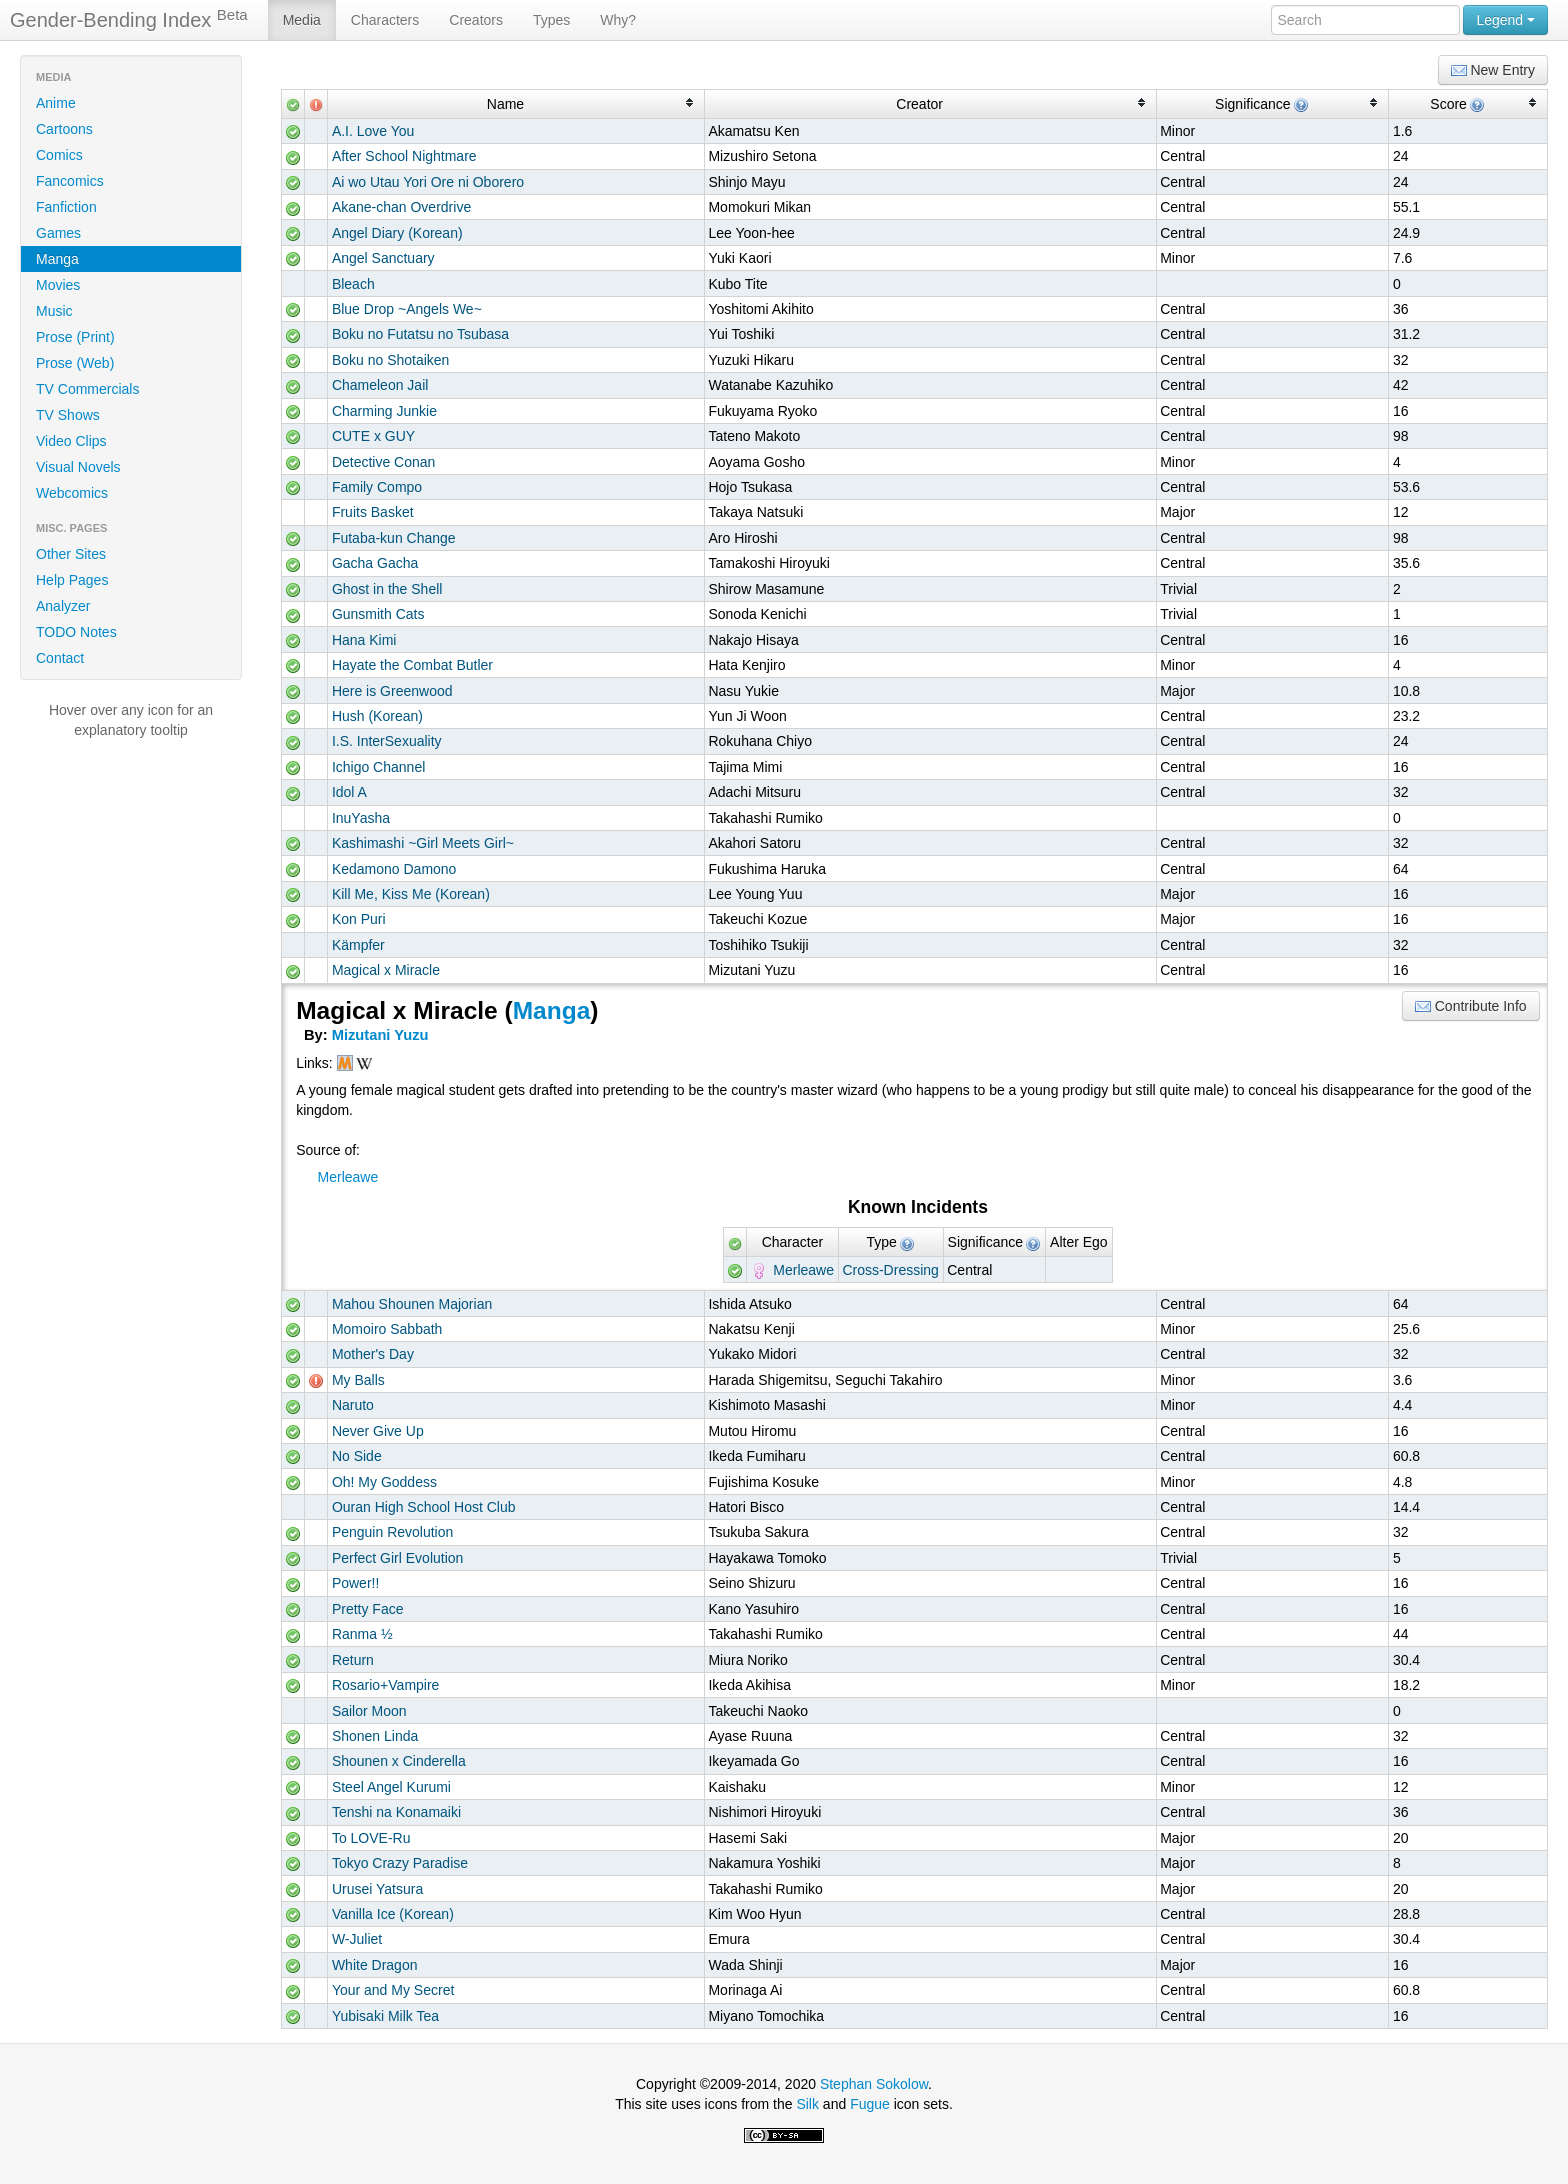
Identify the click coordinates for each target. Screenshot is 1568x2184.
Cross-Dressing (890, 1270)
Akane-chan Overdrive (401, 207)
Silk (807, 2104)
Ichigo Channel (378, 767)
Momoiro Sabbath (387, 1329)
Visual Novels (78, 467)
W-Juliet (357, 1939)
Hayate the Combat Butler (412, 665)
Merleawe (348, 1177)
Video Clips (71, 441)
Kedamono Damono (394, 869)
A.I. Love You (373, 131)
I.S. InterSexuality (387, 741)
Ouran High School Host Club (424, 1507)
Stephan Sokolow (874, 2084)
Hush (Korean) (377, 716)
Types (551, 20)
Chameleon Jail (380, 385)
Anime (56, 103)
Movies (58, 285)
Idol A (349, 792)
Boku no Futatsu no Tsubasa (420, 334)
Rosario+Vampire (386, 1685)
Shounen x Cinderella (399, 1761)
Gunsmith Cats (378, 614)
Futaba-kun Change (394, 538)
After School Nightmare (404, 156)
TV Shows (68, 415)
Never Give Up (378, 1431)
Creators (476, 20)
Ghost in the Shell (387, 589)
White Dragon (375, 1965)
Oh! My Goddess (384, 1482)
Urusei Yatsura (377, 1889)
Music (54, 311)
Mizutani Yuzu (380, 1035)
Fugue (870, 2104)
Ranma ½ (362, 1634)
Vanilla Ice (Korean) (393, 1914)
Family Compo (377, 487)
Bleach (353, 284)
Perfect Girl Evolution (398, 1558)
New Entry (1493, 70)
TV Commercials (87, 389)
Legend (1505, 20)
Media (302, 20)
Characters (385, 20)
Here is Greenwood (392, 691)
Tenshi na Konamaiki (396, 1812)
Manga (57, 259)
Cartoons (64, 129)
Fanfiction (66, 207)
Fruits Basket (373, 512)
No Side (357, 1456)
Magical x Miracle (386, 970)
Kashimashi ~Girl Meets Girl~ (423, 843)
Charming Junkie (384, 411)
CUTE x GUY (373, 436)
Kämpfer (358, 945)
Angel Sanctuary (383, 258)
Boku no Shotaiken (391, 360)
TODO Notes (76, 632)
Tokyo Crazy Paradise (400, 1863)
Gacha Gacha (375, 563)
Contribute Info (1471, 1006)
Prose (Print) (75, 337)
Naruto (353, 1405)
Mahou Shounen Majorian (412, 1304)
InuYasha (361, 818)
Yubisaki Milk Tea (385, 2016)
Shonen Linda (375, 1736)
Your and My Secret (393, 1990)
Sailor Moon (369, 1711)
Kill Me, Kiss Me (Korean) (411, 894)
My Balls (358, 1380)
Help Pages (72, 580)
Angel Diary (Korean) (397, 233)
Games (58, 233)
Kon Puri (359, 919)
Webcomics (72, 493)
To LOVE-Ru (371, 1838)
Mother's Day (373, 1354)
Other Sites (71, 554)
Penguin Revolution (392, 1532)
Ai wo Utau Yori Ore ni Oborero (428, 182)
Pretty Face (368, 1609)
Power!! (355, 1583)
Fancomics (70, 181)
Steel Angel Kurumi (391, 1787)
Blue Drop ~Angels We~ (407, 309)
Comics (59, 155)
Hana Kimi (364, 640)
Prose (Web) (75, 363)
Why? (618, 20)
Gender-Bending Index (129, 19)
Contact (60, 658)
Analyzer (63, 606)
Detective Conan (384, 462)
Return (353, 1660)
